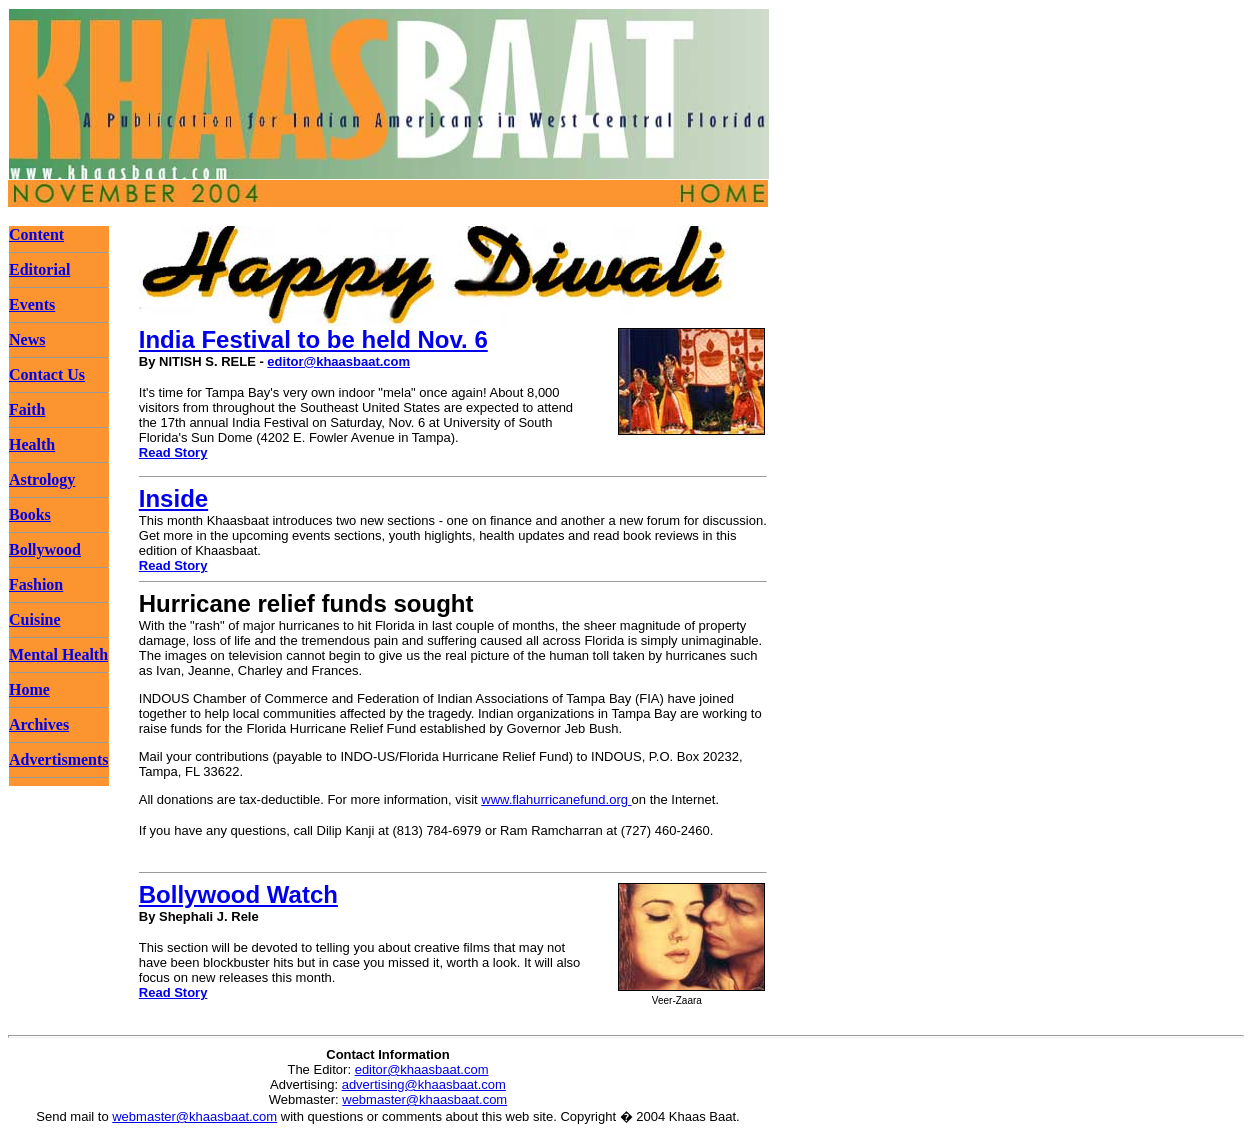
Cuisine (35, 619)
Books (30, 514)
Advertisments (59, 759)
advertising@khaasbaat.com (424, 1084)
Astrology (42, 479)
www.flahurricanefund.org (556, 799)
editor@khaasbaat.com (338, 361)
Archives (39, 724)
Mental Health (58, 654)
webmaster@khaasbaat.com (424, 1099)
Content (36, 234)
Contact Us (47, 374)
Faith (27, 409)
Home (29, 689)
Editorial (39, 269)
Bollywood (45, 549)
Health (32, 444)
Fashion (36, 584)
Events (32, 304)
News (27, 339)
